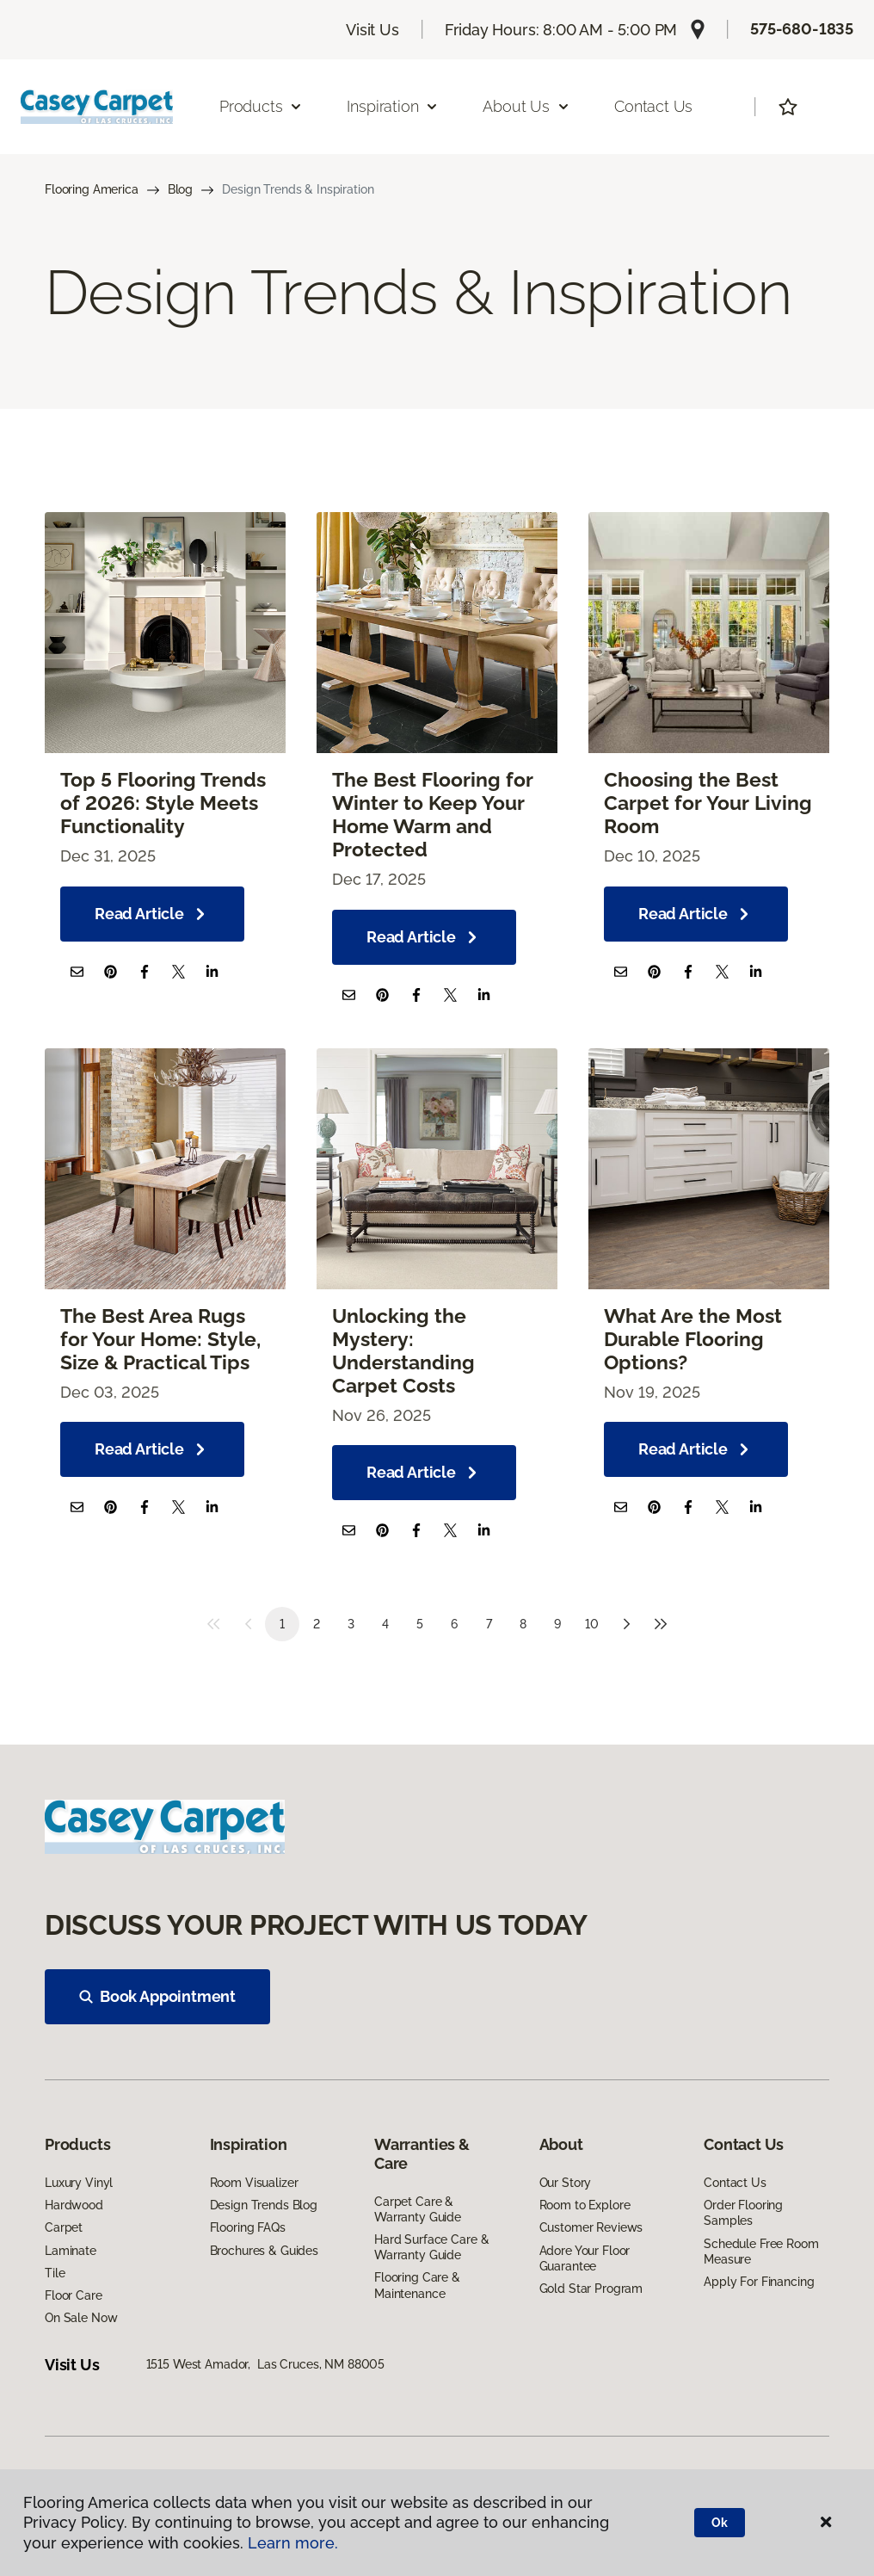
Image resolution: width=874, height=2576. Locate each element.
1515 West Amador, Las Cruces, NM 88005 (265, 2364)
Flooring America (91, 189)
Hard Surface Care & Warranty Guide (431, 2247)
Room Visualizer (254, 2183)
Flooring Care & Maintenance (417, 2285)
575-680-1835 (801, 29)
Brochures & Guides (264, 2251)
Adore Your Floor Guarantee (585, 2258)
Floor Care (73, 2295)
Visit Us (372, 30)
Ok (719, 2523)
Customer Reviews (591, 2227)
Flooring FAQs (248, 2227)
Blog (180, 189)
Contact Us (653, 106)
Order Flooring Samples (743, 2212)
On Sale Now (81, 2318)
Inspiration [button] (393, 106)
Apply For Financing (759, 2282)
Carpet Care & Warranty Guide (417, 2209)
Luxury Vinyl (79, 2183)
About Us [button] (526, 106)
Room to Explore (585, 2205)
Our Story (565, 2183)
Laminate (70, 2251)
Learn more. (293, 2543)
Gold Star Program (591, 2288)
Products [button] (261, 106)
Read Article (152, 914)
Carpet (64, 2227)
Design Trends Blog (263, 2205)
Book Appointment (157, 1996)
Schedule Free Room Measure (761, 2251)
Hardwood (74, 2205)
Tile (55, 2273)
